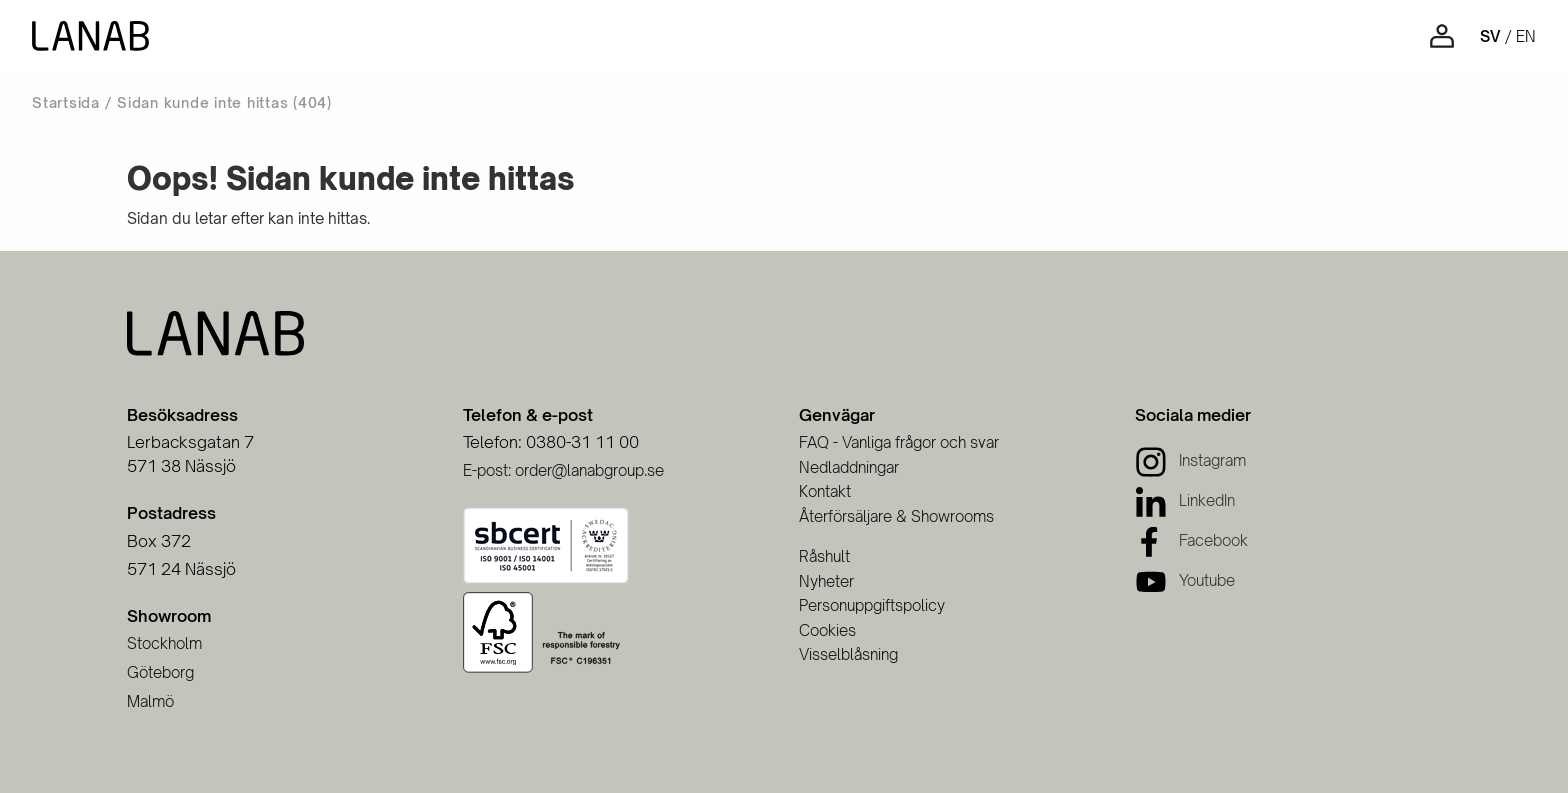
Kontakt (825, 491)
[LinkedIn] (1185, 500)
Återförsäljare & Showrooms (896, 516)
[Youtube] (1185, 580)
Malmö (150, 701)
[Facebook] (1191, 540)
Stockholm (164, 643)
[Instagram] (1190, 460)
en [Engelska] (1526, 36)
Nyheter (826, 581)
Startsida (66, 102)
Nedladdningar (849, 467)
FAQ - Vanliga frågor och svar (899, 442)
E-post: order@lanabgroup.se (563, 470)
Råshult (824, 556)
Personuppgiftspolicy (872, 605)
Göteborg (160, 672)
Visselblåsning (848, 654)
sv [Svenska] (1490, 36)
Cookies (827, 630)
